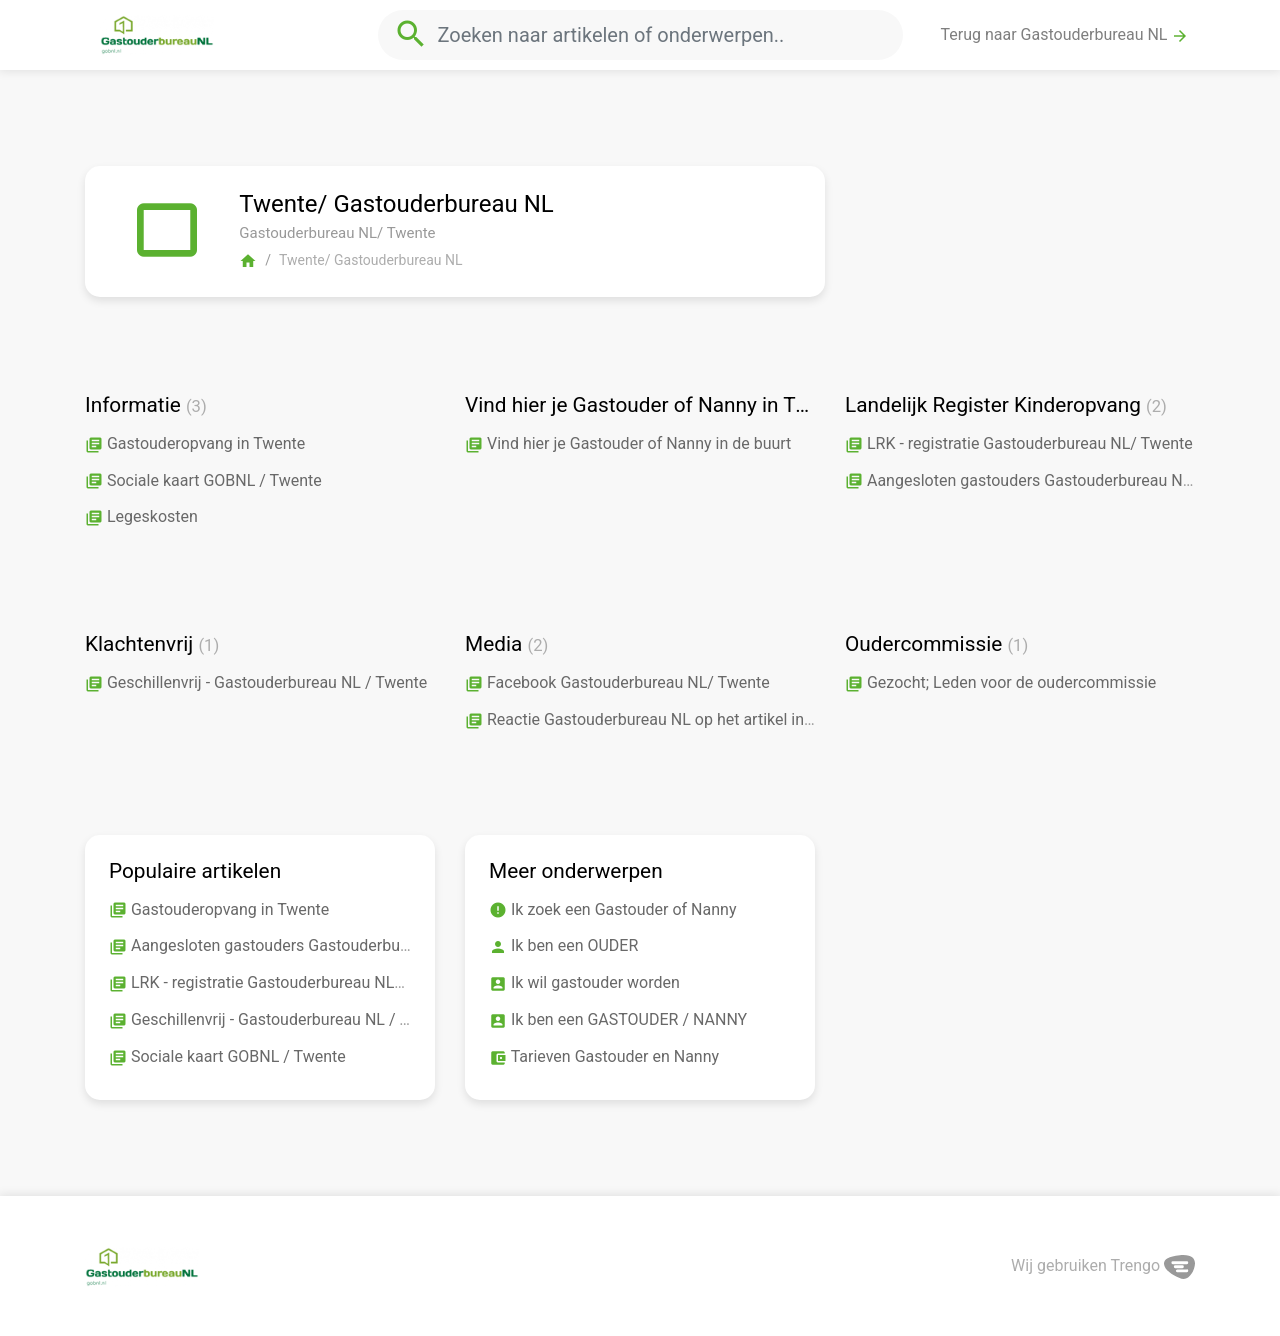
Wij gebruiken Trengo (1103, 1265)
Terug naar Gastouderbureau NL (1065, 35)
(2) (1156, 406)
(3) (196, 406)
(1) (208, 645)
